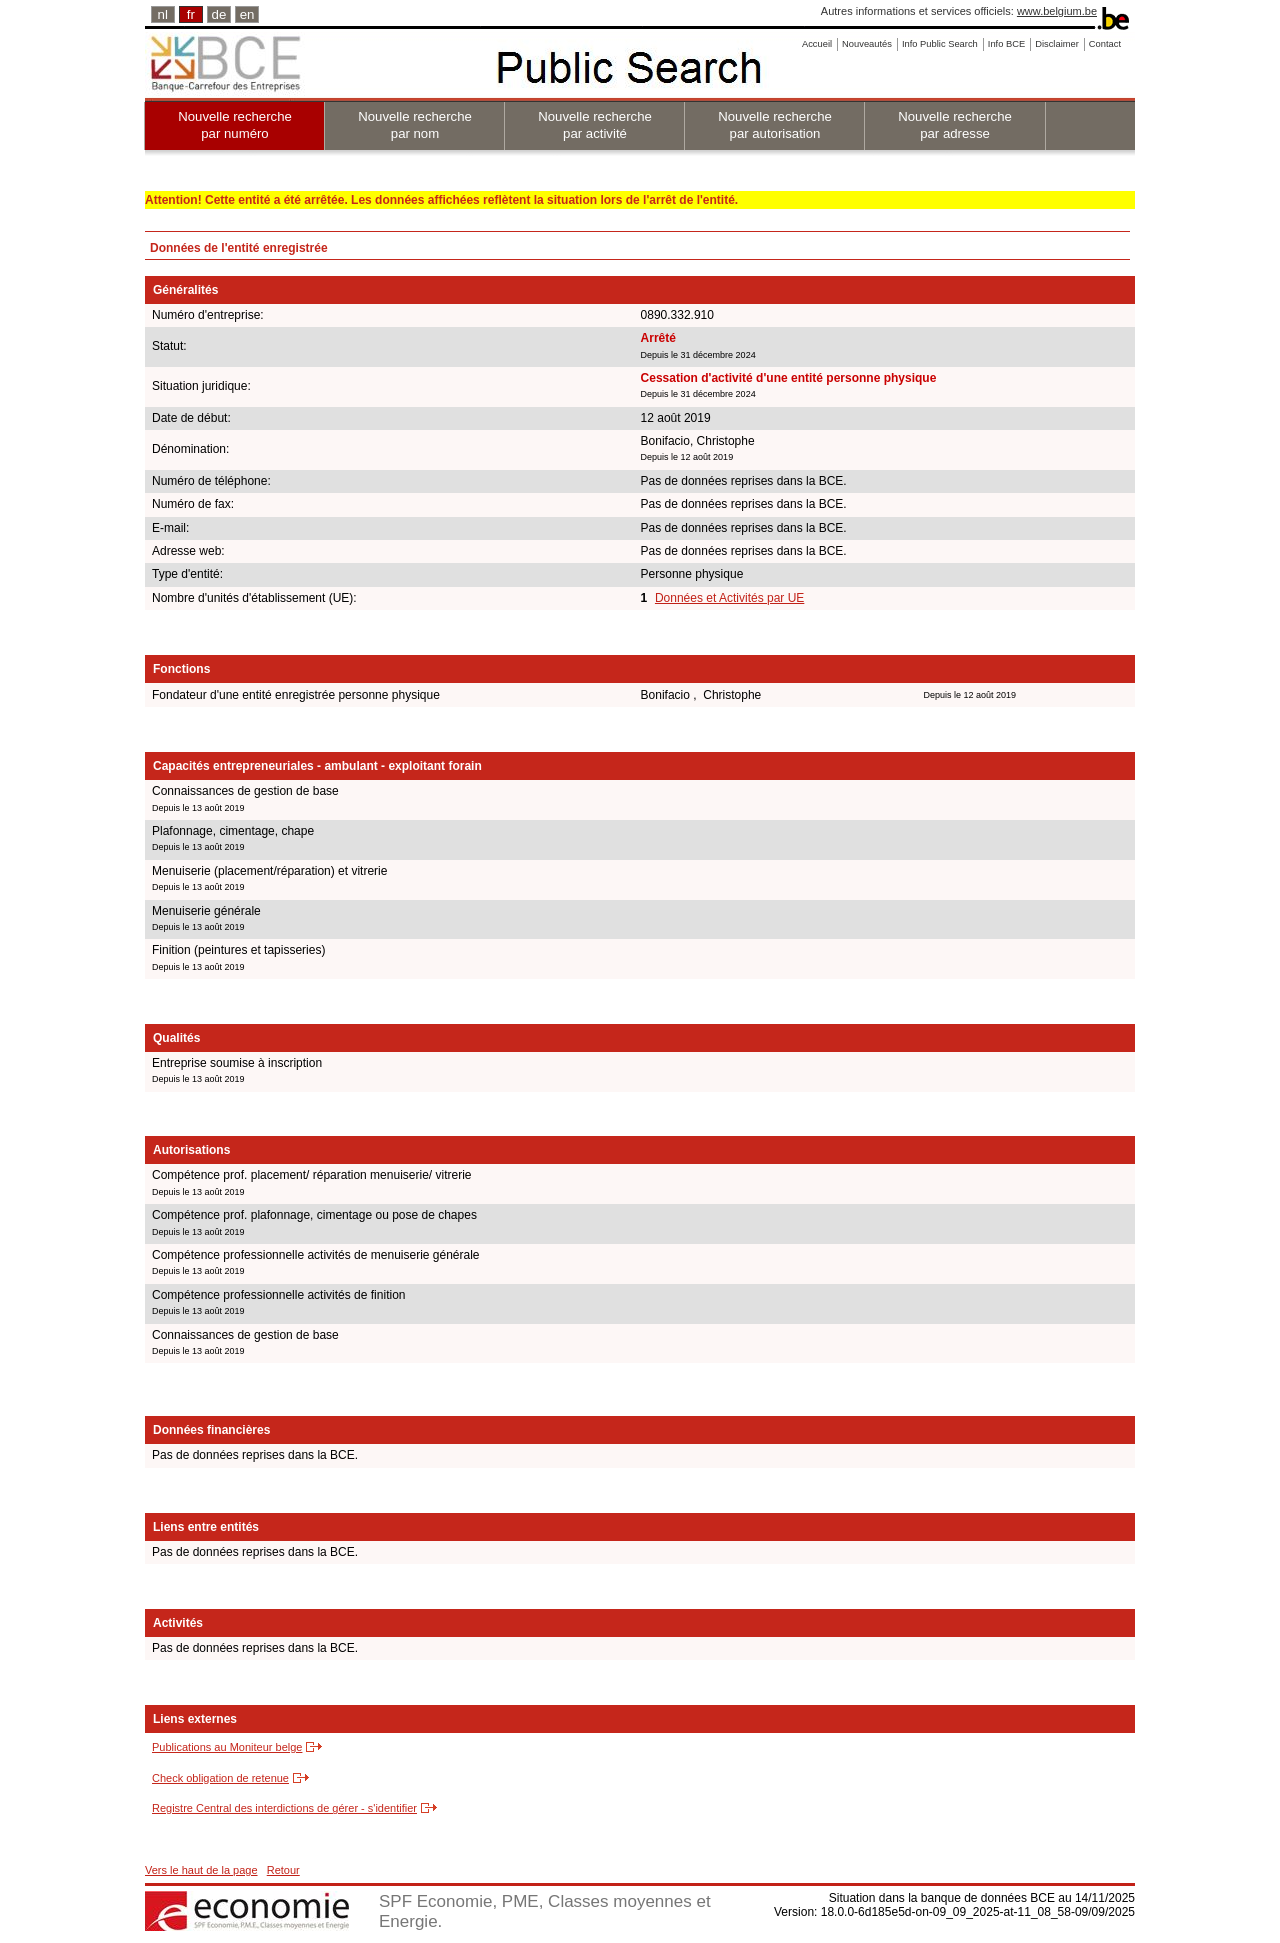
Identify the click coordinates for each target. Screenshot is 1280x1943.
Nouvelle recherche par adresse (955, 125)
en (247, 14)
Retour (283, 1870)
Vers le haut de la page (201, 1870)
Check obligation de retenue (220, 1778)
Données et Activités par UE (729, 598)
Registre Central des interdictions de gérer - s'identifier (284, 1808)
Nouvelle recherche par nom (415, 125)
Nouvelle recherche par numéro (235, 125)
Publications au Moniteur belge (227, 1747)
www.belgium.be (1057, 11)
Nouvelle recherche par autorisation (775, 125)
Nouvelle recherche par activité (595, 125)
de (219, 14)
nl (163, 14)
